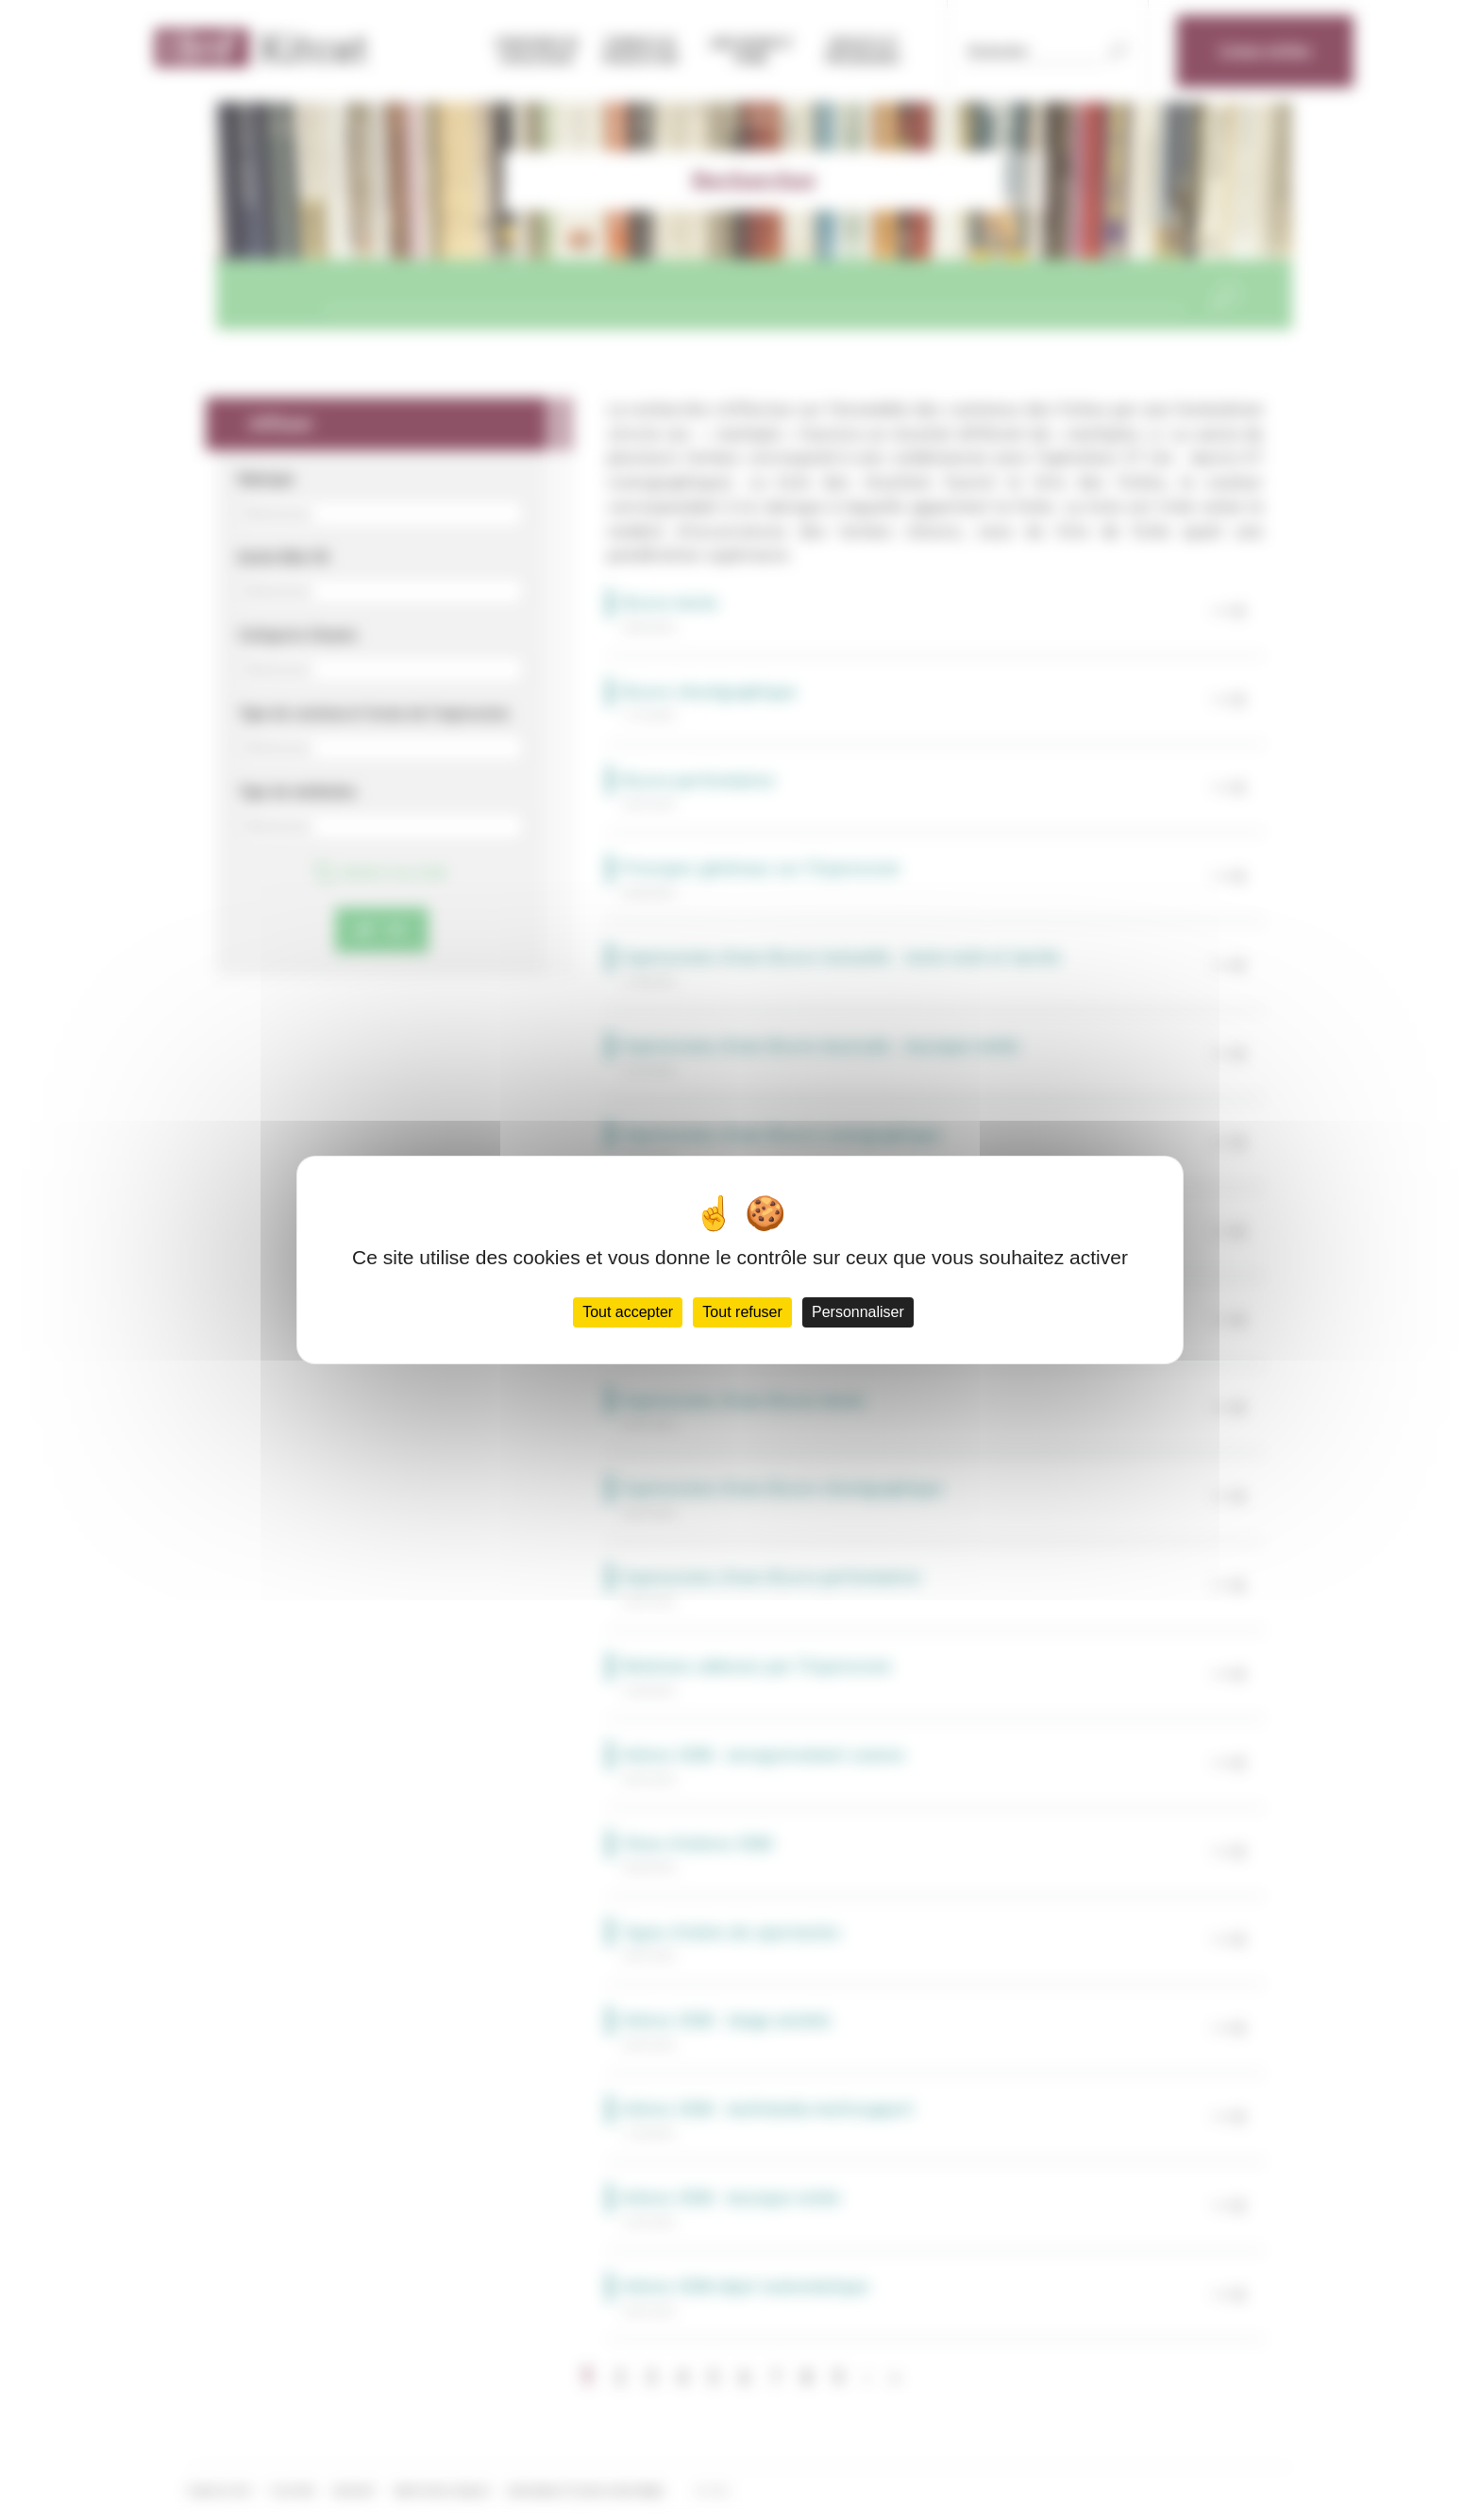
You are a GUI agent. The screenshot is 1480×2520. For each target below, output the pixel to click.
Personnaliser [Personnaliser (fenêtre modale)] (858, 1312)
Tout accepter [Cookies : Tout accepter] (627, 1312)
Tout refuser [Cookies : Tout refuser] (742, 1312)
